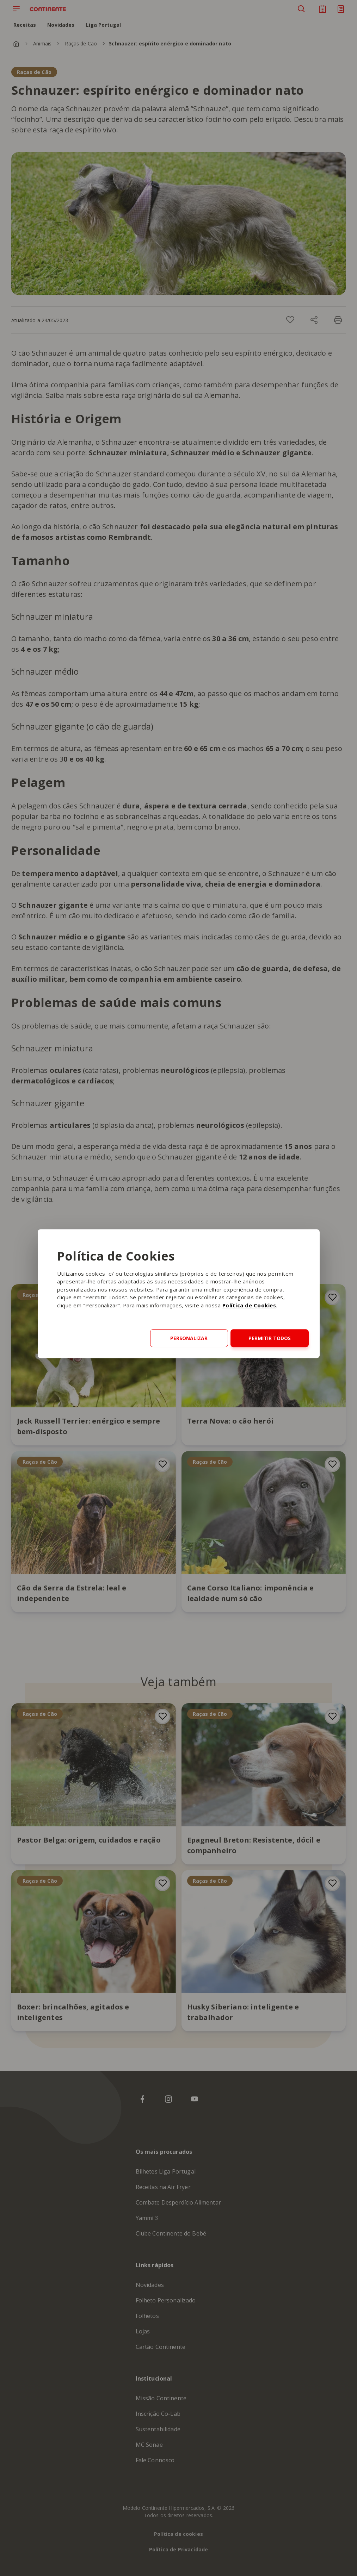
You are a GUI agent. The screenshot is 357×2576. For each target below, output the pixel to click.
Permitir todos (269, 1338)
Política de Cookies (249, 1305)
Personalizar (189, 1338)
